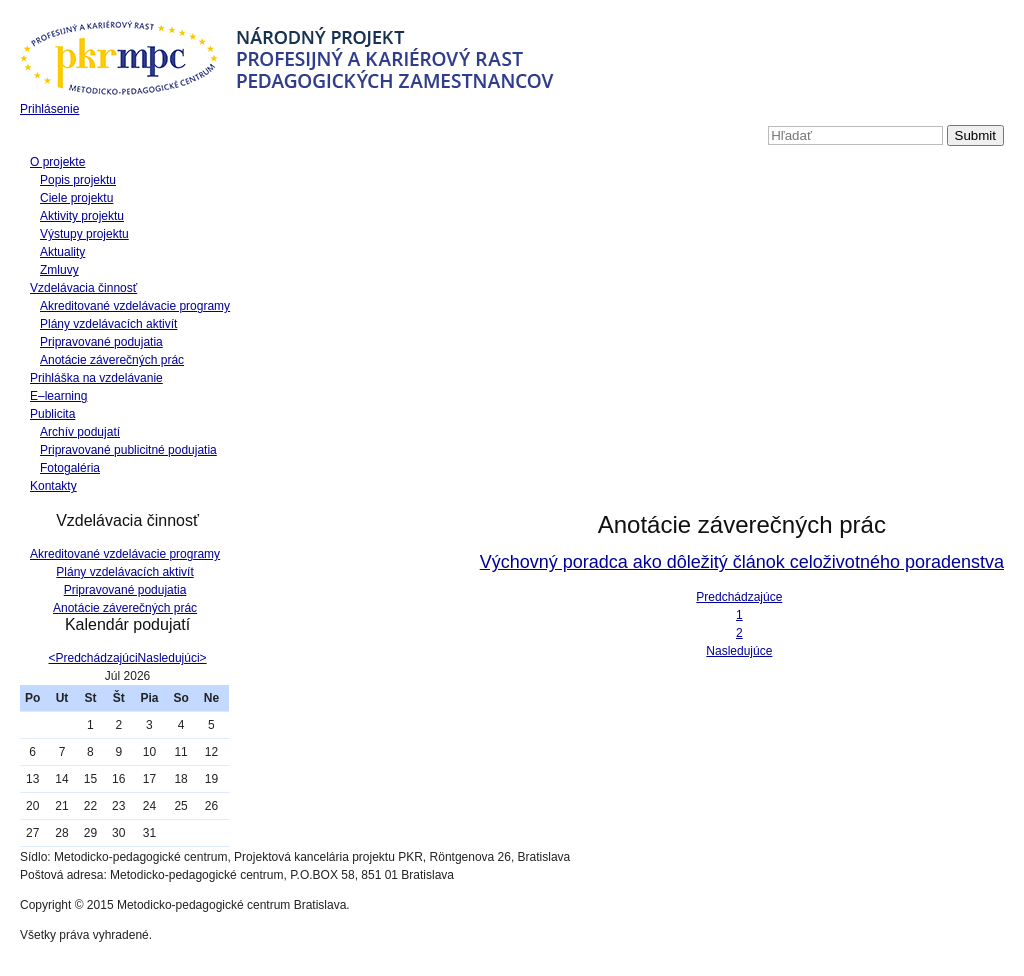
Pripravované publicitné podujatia (128, 450)
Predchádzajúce (739, 597)
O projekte (57, 162)
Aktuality (62, 252)
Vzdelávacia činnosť (83, 288)
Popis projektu (78, 180)
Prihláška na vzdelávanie (96, 378)
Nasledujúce (739, 651)
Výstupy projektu (84, 234)
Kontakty (53, 486)
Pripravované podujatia (101, 342)
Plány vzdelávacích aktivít (108, 324)
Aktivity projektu (82, 216)
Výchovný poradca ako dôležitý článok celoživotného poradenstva (742, 562)
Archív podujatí (80, 432)
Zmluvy (59, 270)
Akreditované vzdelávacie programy (135, 306)
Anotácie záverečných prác (112, 360)
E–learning (58, 396)
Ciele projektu (76, 198)
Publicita (52, 414)
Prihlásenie (49, 109)
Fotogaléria (70, 468)
